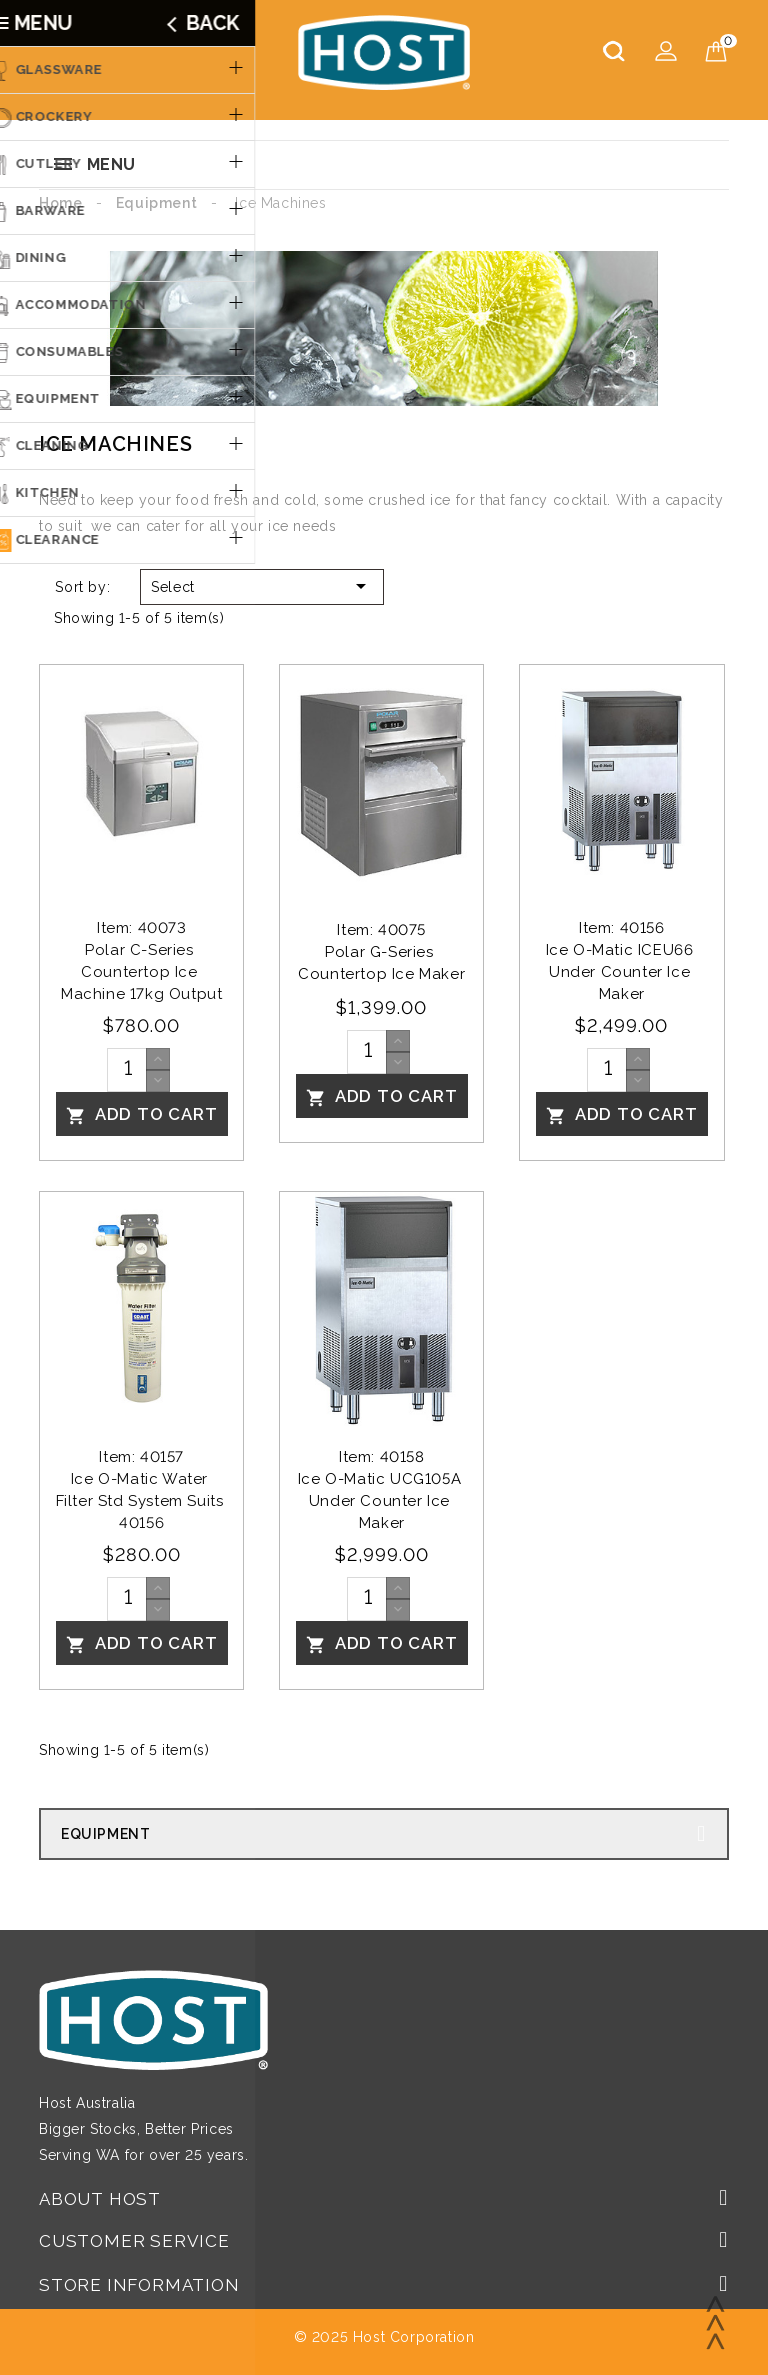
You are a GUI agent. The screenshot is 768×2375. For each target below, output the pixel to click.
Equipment (105, 1834)
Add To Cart (142, 1115)
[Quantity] (127, 1070)
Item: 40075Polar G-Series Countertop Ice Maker (381, 952)
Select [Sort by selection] (262, 586)
